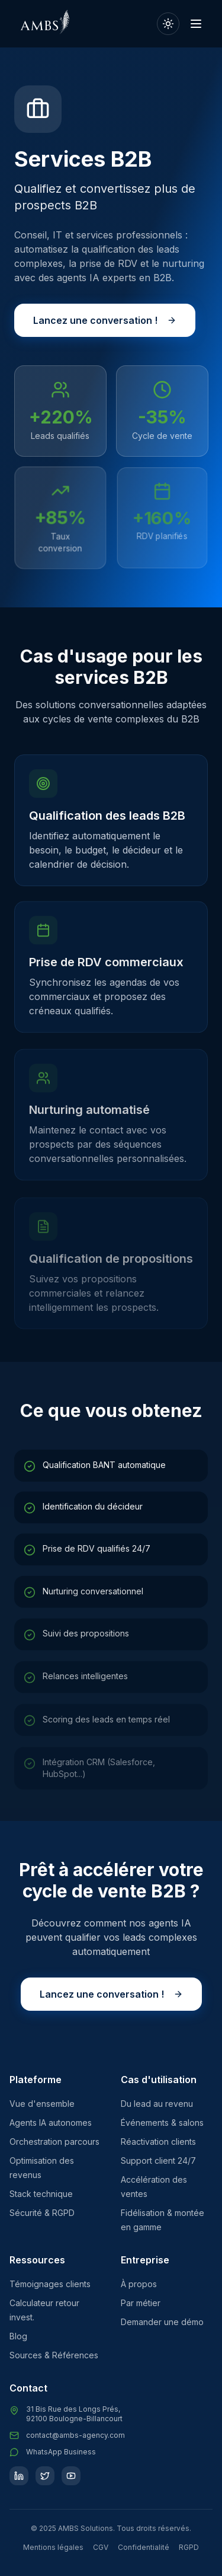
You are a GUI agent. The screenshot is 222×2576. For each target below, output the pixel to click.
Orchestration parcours (54, 2141)
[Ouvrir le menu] (196, 24)
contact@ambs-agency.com (75, 2435)
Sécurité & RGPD (42, 2213)
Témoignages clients (50, 2284)
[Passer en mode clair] (168, 23)
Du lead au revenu (157, 2104)
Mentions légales (53, 2547)
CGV (100, 2547)
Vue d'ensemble (42, 2104)
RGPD (189, 2547)
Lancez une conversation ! (104, 321)
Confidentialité (143, 2547)
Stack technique (41, 2194)
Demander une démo (162, 2322)
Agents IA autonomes (50, 2123)
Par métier (140, 2303)
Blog (18, 2336)
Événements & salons (162, 2123)
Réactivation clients (158, 2141)
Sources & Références (53, 2355)
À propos (139, 2284)
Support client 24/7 (158, 2160)
